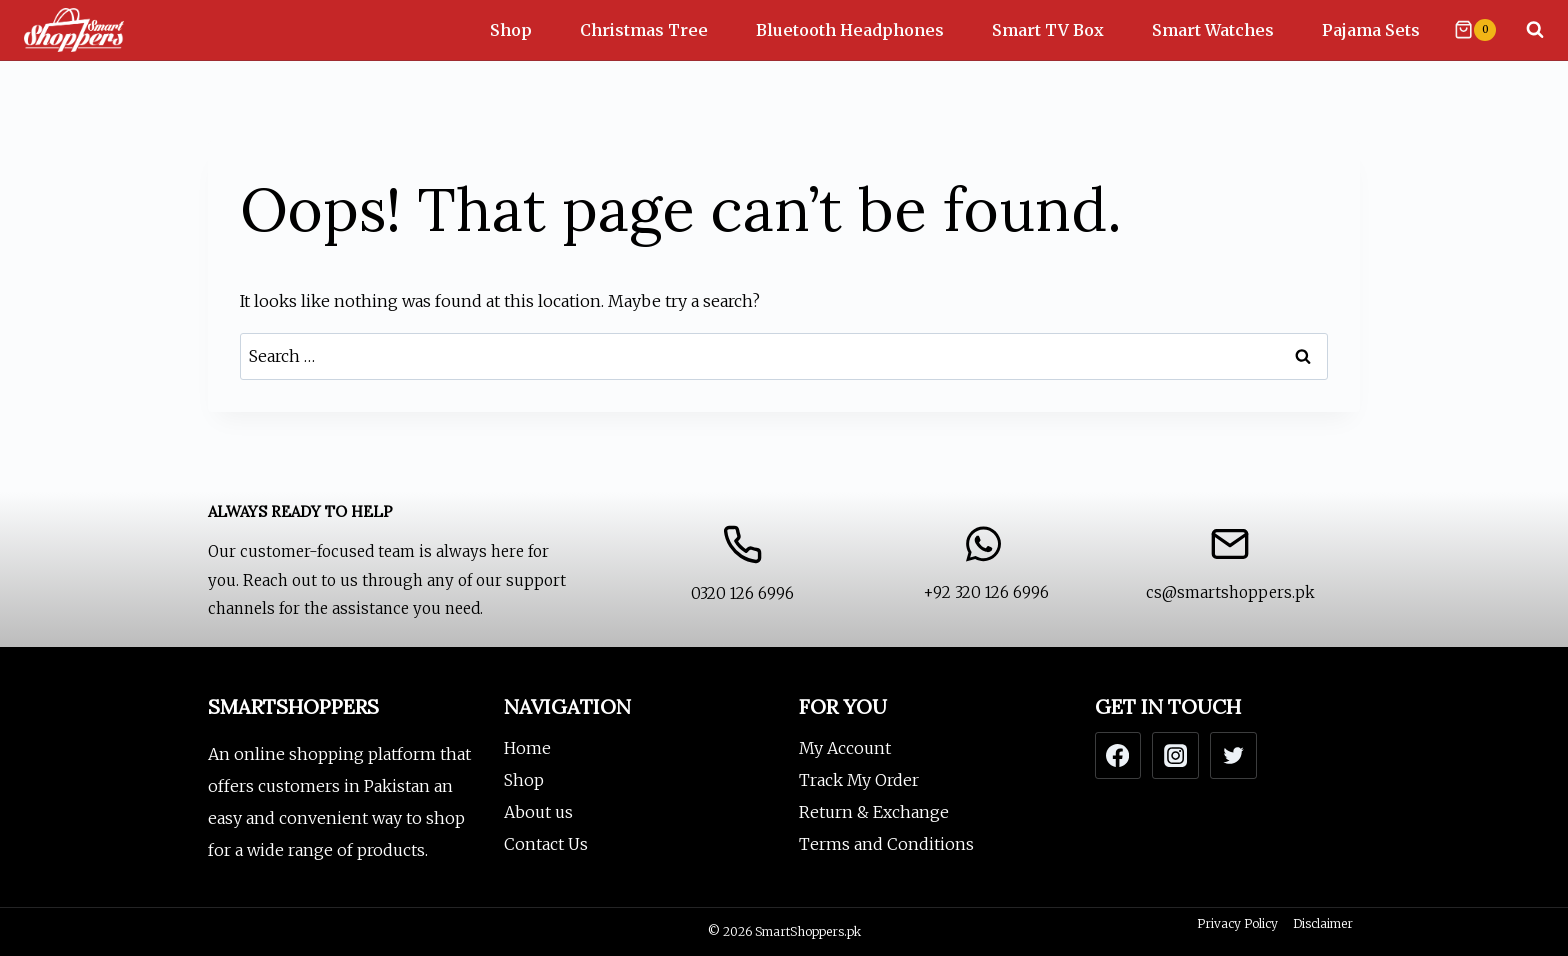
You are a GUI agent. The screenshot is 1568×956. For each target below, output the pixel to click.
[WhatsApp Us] (986, 570)
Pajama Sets (1371, 30)
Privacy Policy (1237, 923)
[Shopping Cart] (1475, 30)
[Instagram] (1175, 755)
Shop (511, 30)
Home (527, 748)
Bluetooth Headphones (850, 30)
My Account (845, 748)
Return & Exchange (874, 812)
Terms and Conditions (886, 844)
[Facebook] (1118, 755)
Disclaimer (1323, 923)
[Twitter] (1233, 755)
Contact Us (546, 844)
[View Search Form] (1525, 30)
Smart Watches (1213, 30)
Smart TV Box (1048, 30)
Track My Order (859, 780)
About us (538, 812)
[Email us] (1230, 570)
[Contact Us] (742, 570)
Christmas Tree (644, 30)
